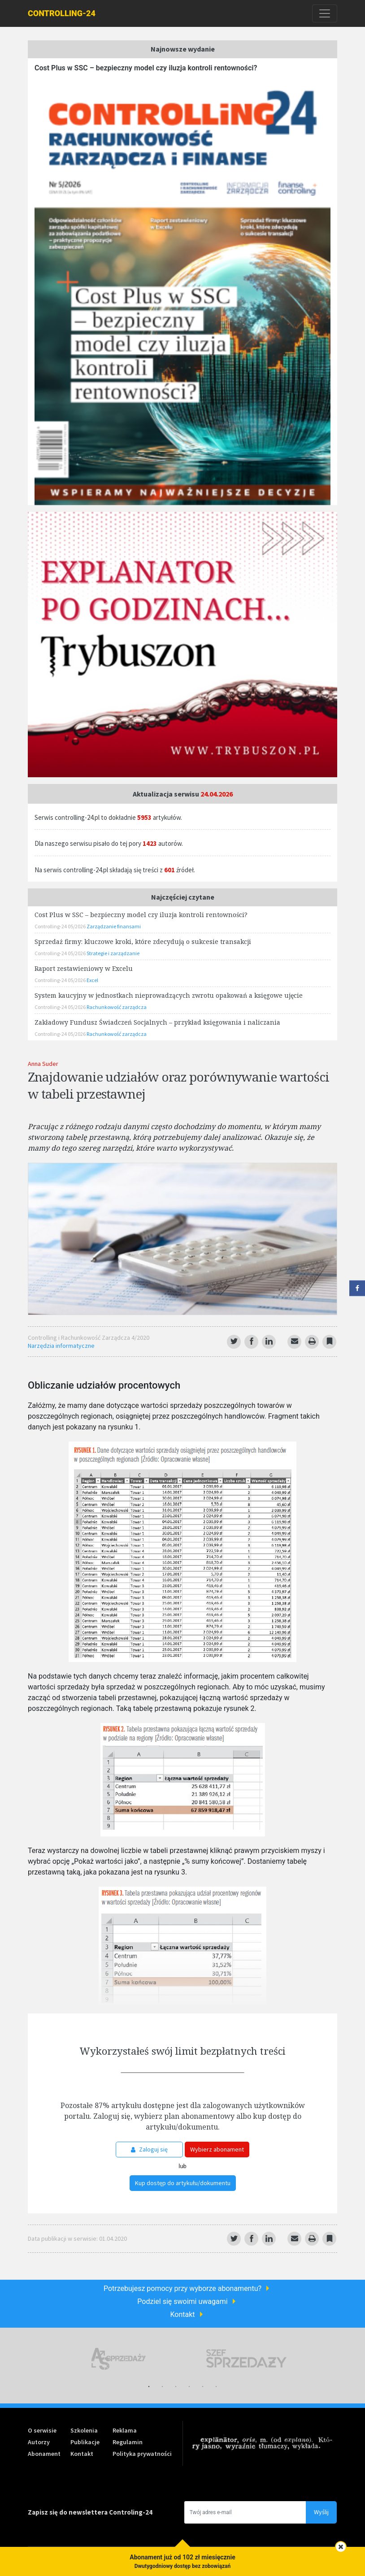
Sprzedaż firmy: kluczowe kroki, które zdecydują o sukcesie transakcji (143, 941)
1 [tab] (148, 2386)
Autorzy (39, 2442)
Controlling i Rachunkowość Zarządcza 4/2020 (88, 1337)
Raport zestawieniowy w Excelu (84, 968)
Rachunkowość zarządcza (117, 1007)
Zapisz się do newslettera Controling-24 (90, 2512)
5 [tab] (202, 2386)
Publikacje (85, 2442)
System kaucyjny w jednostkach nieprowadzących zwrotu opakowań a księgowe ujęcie (169, 995)
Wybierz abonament (217, 2149)
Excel (92, 980)
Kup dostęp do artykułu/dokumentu (182, 2183)
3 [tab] (175, 2386)
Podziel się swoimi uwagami (182, 2301)
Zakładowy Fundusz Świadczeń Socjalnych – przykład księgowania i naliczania (157, 1022)
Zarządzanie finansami (114, 926)
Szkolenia (84, 2430)
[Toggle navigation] (324, 13)
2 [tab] (162, 2386)
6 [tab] (216, 2386)
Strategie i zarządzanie (113, 953)
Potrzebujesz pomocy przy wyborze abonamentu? (182, 2288)
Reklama (125, 2430)
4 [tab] (189, 2386)
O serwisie (42, 2430)
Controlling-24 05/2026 (61, 926)
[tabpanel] (118, 2359)
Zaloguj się (149, 2149)
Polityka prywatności (142, 2454)
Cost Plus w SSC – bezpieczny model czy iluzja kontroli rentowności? (146, 68)
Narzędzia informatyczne (61, 1346)
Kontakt (182, 2314)
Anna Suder (43, 1064)
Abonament (44, 2454)
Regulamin (128, 2442)
